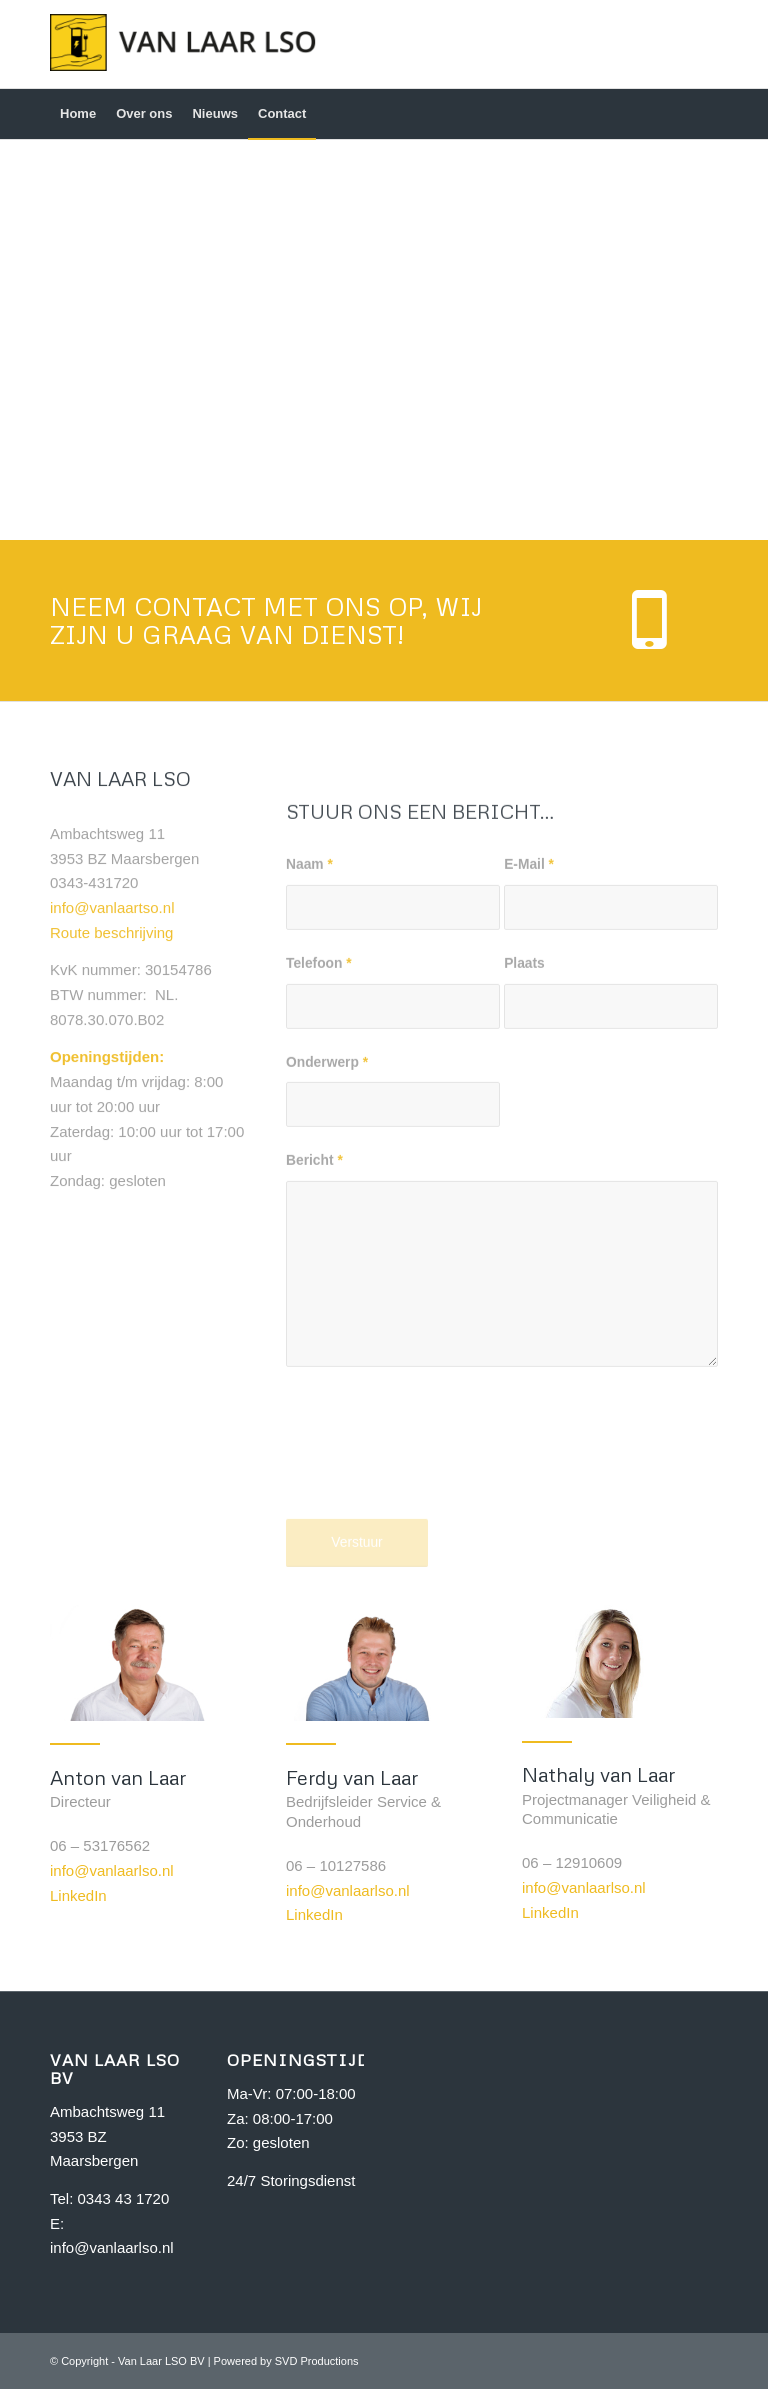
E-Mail (529, 994)
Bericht (314, 1290)
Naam (309, 994)
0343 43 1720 (124, 2198)
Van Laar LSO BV (161, 2361)
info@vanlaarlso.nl (112, 1870)
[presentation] (438, 1589)
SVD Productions (317, 2361)
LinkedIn (78, 1895)
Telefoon (319, 1093)
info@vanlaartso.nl (112, 952)
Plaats (524, 1093)
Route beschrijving (111, 977)
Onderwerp (327, 1192)
